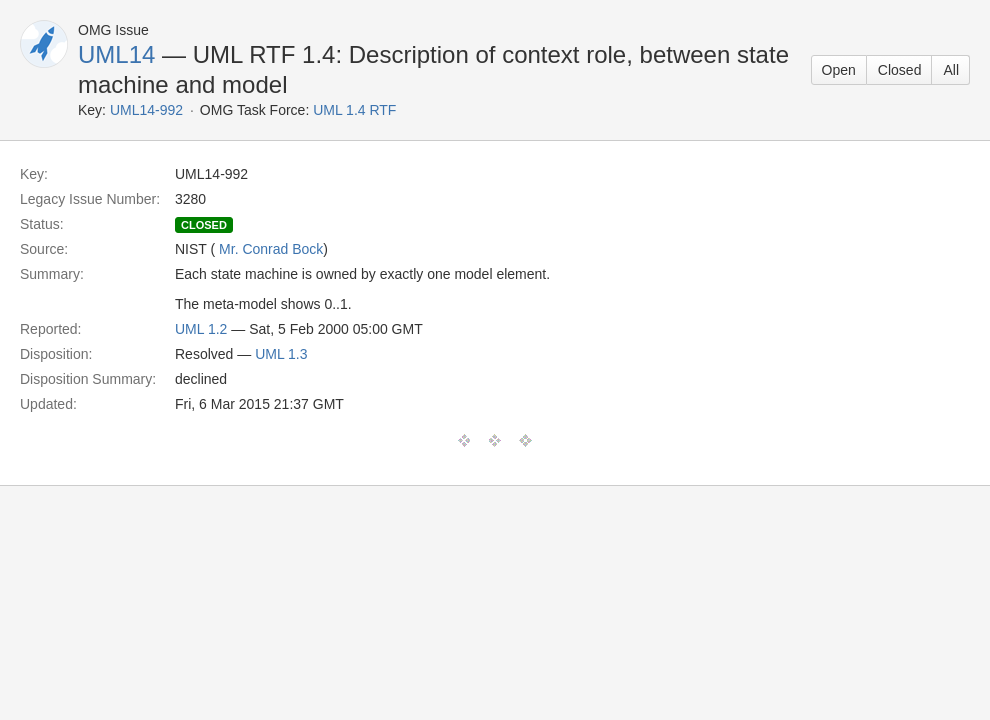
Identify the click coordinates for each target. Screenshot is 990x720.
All (951, 70)
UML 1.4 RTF (354, 110)
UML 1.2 (201, 329)
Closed (900, 70)
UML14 (116, 54)
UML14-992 (146, 110)
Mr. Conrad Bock (271, 249)
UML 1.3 (281, 354)
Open (839, 70)
